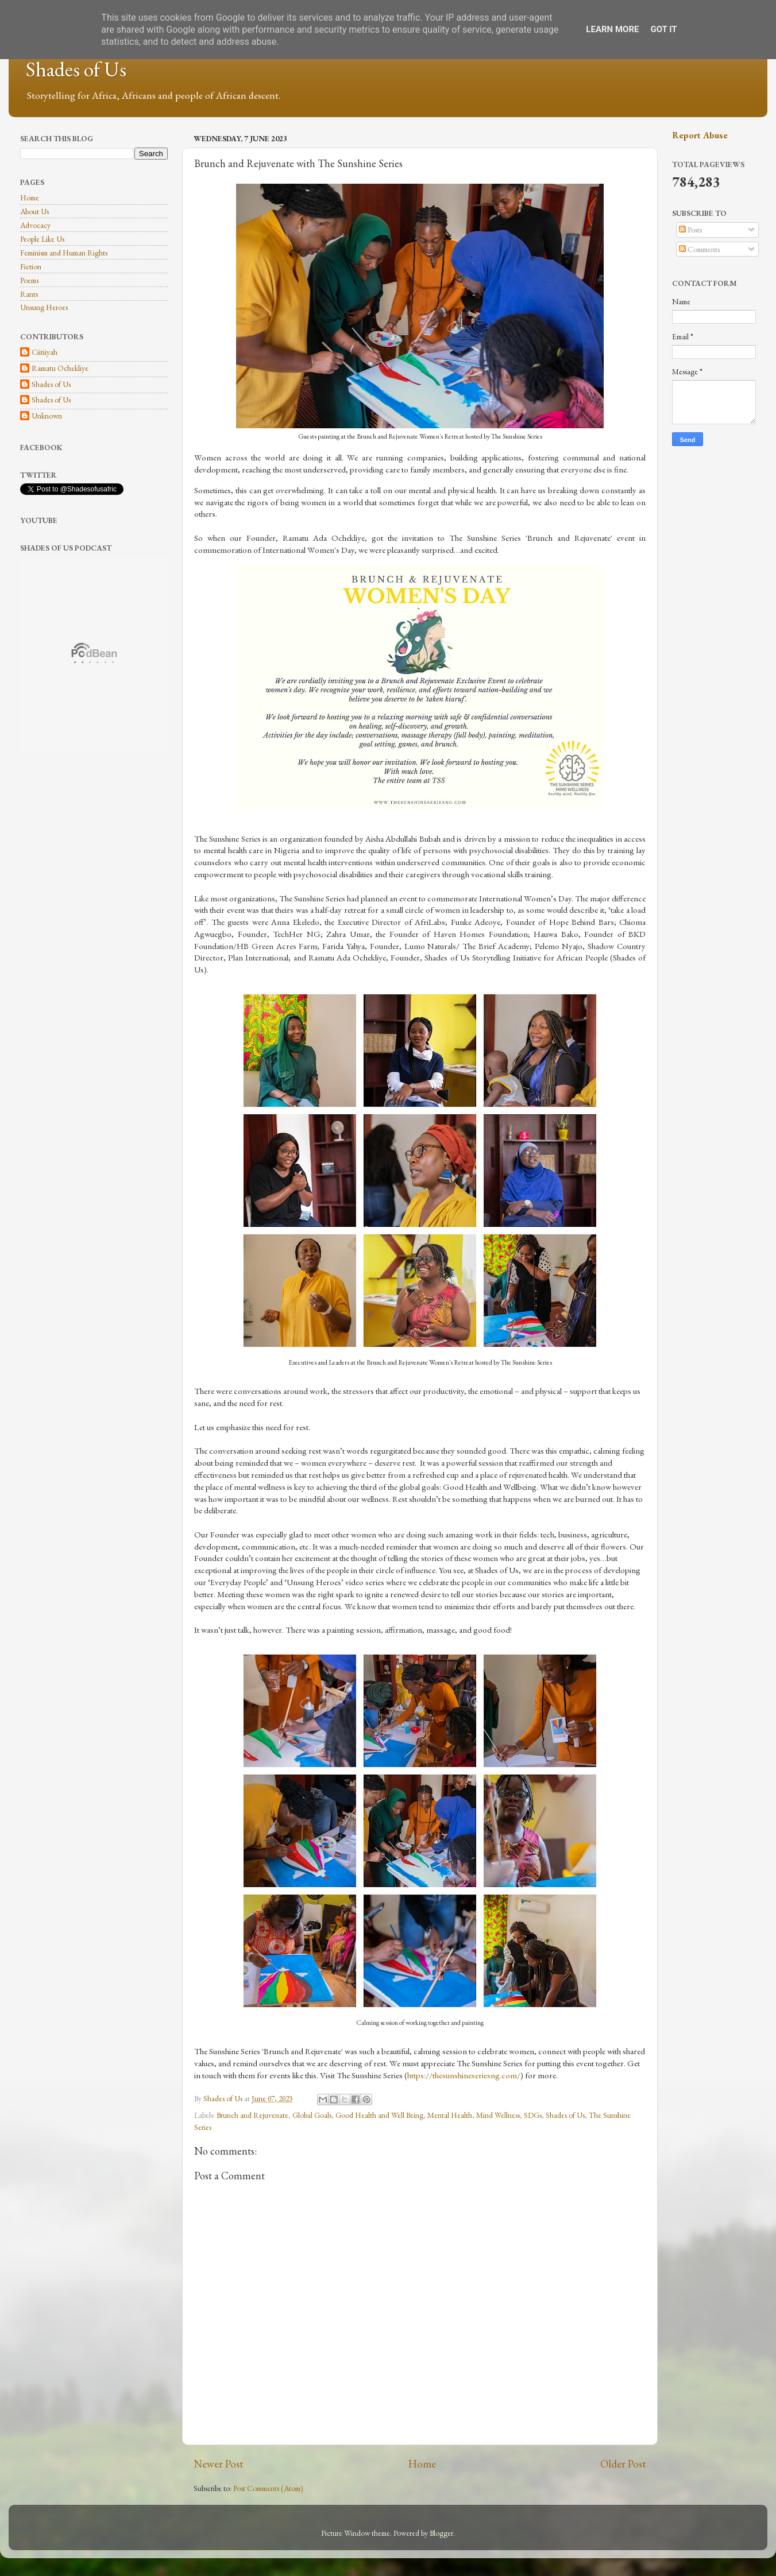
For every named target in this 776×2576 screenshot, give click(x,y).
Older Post (623, 2464)
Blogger (441, 2533)
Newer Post (219, 2464)
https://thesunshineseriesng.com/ (463, 2075)
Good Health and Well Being (379, 2115)
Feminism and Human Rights (63, 252)
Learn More (612, 29)
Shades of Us (76, 69)
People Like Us (42, 239)
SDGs (533, 2115)
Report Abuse (700, 135)
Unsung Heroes (44, 307)
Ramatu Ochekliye (60, 368)
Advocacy (35, 225)
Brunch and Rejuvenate (252, 2115)
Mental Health (449, 2115)
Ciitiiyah (44, 352)
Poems (29, 280)
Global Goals (311, 2115)
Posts (690, 229)
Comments (699, 249)
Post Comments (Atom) (268, 2488)
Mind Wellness (498, 2115)
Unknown (47, 416)
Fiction (30, 266)
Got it (663, 29)
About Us (34, 211)
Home (422, 2464)
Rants (29, 294)
